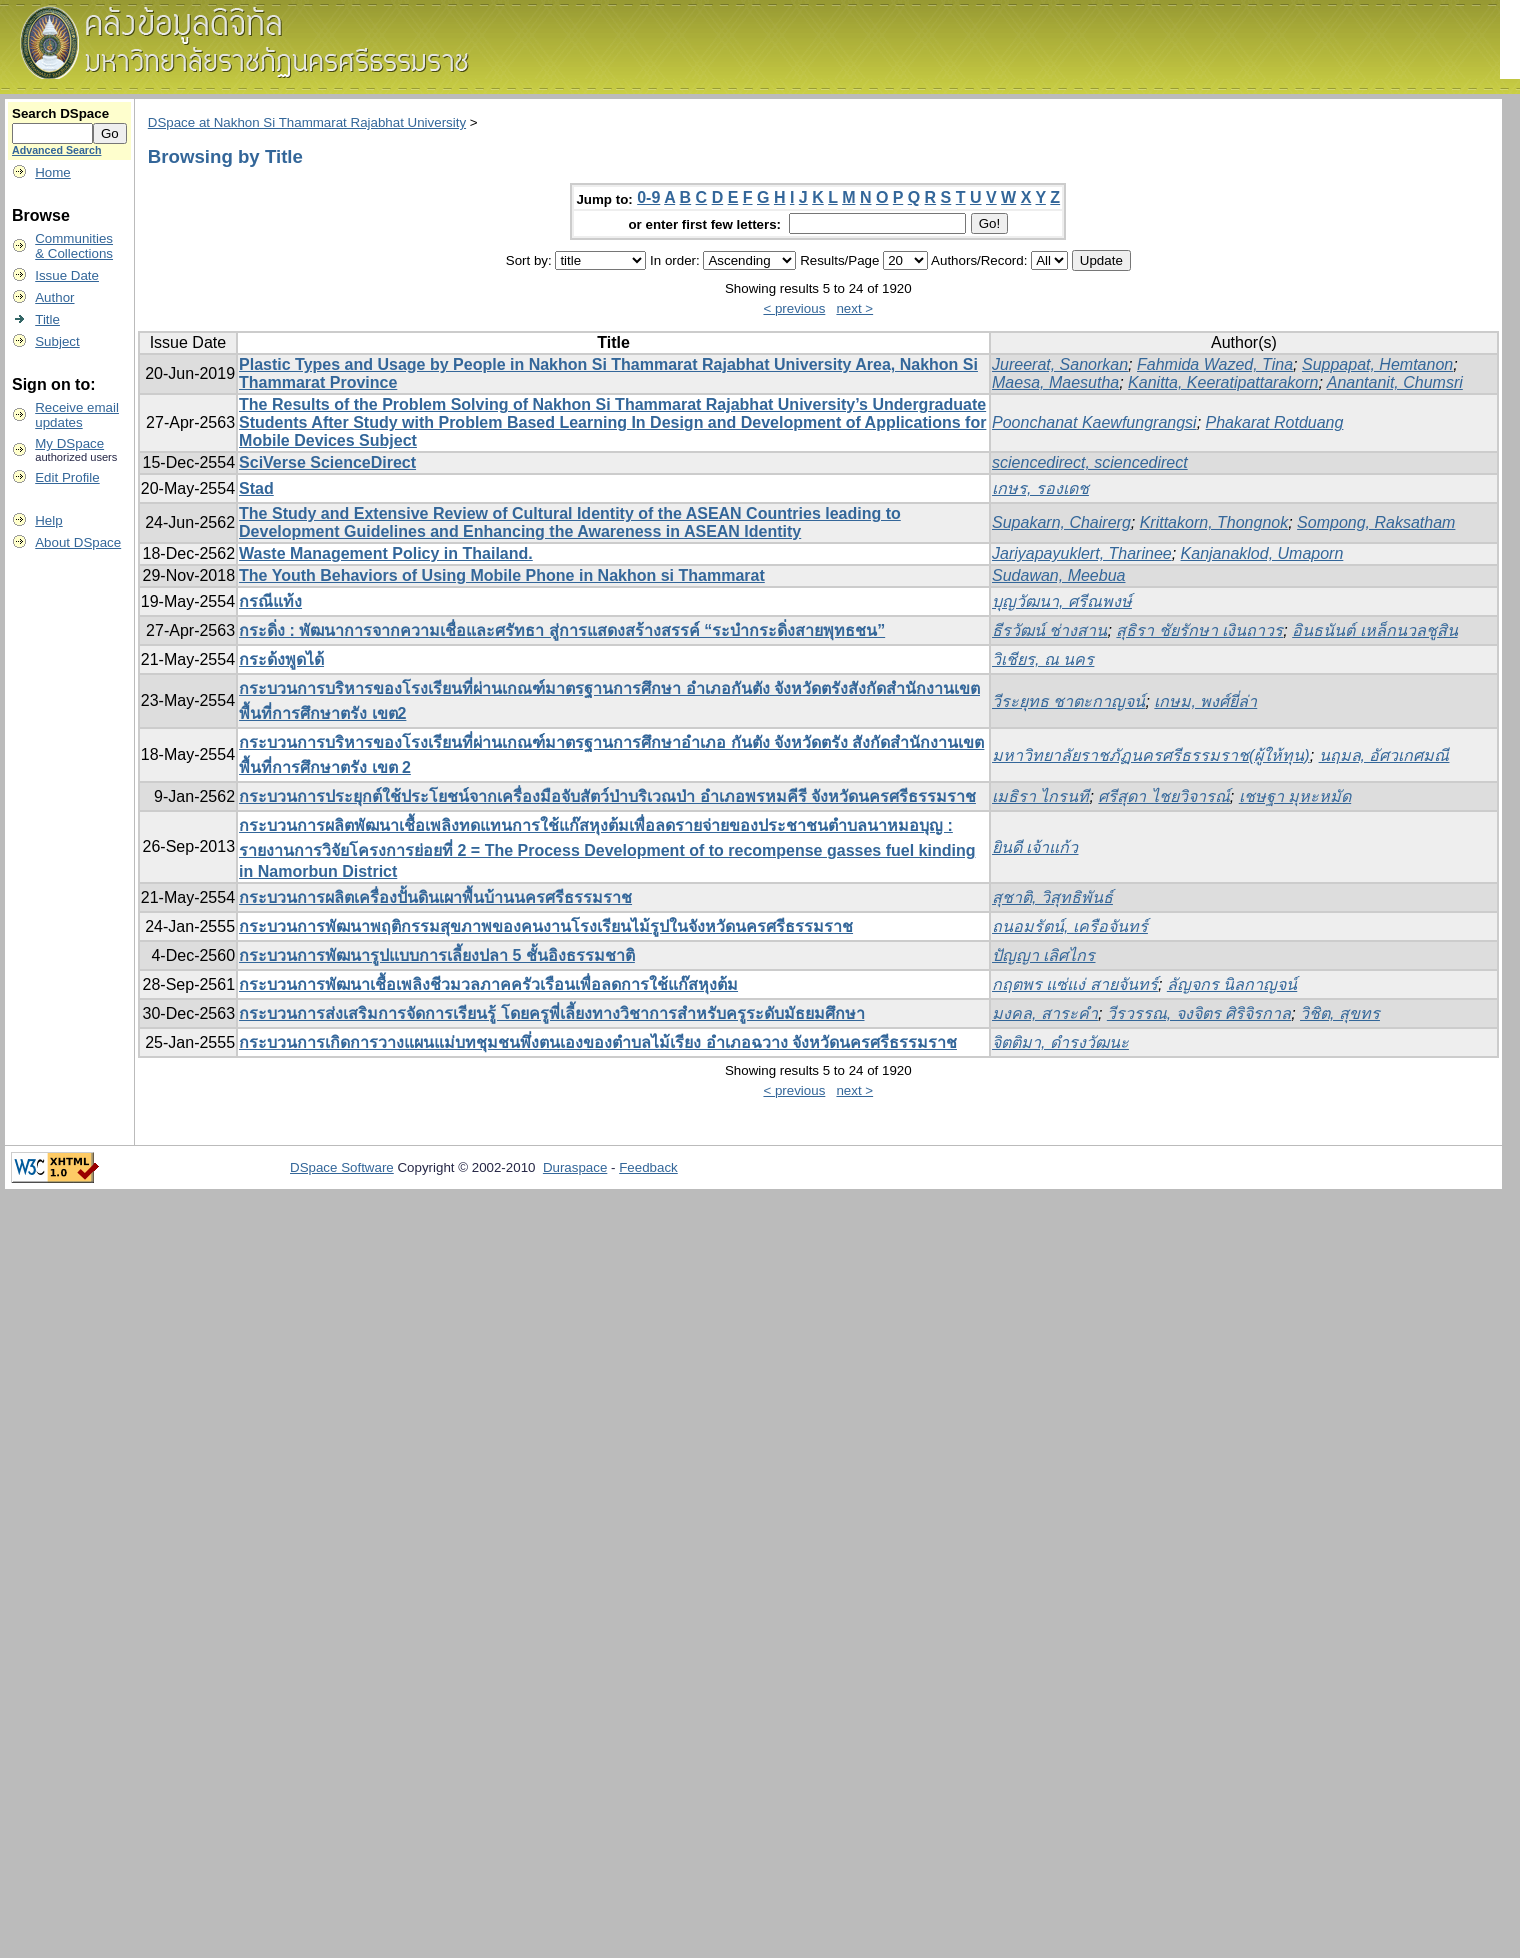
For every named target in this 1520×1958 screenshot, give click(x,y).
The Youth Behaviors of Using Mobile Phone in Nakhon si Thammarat (502, 575)
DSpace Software (342, 1167)
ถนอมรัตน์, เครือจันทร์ (1070, 926)
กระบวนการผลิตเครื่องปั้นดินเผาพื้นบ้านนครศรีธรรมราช (435, 897)
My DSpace (69, 443)
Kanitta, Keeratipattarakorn (1223, 382)
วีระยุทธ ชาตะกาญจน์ (1068, 701)
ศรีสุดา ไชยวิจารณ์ (1163, 796)
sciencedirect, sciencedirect (1090, 462)
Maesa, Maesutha (1055, 382)
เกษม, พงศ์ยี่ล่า (1205, 701)
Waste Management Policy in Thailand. (386, 553)
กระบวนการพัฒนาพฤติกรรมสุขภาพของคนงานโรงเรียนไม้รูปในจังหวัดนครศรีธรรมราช (546, 926)
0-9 (648, 197)
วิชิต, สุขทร (1340, 1013)
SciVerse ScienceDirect (327, 462)
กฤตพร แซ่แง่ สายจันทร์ (1075, 984)
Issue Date (67, 275)
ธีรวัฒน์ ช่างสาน (1049, 630)
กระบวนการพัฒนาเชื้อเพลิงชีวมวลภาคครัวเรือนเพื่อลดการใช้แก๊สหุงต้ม (488, 984)
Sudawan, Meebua (1058, 575)
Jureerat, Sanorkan (1060, 364)
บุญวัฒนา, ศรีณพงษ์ (1062, 601)
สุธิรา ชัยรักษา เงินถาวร (1199, 630)
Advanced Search (56, 150)
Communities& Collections (74, 246)
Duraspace (575, 1167)
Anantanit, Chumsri (1395, 382)
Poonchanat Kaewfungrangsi (1094, 422)
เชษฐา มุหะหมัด (1295, 796)
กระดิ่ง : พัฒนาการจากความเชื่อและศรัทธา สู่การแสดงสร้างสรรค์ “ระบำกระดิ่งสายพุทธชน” (562, 630)
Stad (256, 488)
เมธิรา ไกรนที (1040, 796)
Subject (57, 341)
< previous (794, 308)
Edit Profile (67, 477)
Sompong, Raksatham (1376, 522)
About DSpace (78, 542)
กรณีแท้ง (270, 601)
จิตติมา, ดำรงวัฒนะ (1060, 1042)
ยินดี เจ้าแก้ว (1035, 847)
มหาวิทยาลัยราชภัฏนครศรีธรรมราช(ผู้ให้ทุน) (1151, 755)
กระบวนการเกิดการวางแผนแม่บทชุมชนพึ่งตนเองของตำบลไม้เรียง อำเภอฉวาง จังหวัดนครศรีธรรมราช (598, 1042)
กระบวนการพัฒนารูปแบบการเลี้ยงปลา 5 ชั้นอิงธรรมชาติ (437, 955)
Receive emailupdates (77, 415)
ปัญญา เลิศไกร (1043, 955)
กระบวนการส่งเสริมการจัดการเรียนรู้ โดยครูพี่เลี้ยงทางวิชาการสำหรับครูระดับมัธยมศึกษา (551, 1013)
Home (53, 172)
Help (48, 520)
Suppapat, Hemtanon (1377, 364)
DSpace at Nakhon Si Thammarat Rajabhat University (307, 122)
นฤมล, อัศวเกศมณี (1384, 755)
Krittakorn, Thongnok (1214, 522)
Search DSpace (60, 113)
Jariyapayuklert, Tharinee (1082, 553)
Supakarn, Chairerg (1061, 522)
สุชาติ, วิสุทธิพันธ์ (1052, 897)
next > (854, 308)
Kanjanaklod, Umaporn (1262, 553)
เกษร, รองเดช (1040, 488)
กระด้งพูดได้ (281, 659)
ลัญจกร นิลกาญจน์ (1232, 984)
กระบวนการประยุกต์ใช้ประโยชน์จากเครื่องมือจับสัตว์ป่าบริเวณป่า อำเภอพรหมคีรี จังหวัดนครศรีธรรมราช (607, 796)
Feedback (648, 1167)
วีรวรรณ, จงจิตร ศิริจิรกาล (1199, 1013)
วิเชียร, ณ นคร (1043, 659)
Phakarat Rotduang (1275, 422)
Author (54, 297)
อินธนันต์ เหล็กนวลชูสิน (1374, 630)
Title (47, 319)
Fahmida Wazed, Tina (1215, 364)
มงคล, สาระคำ (1045, 1013)
